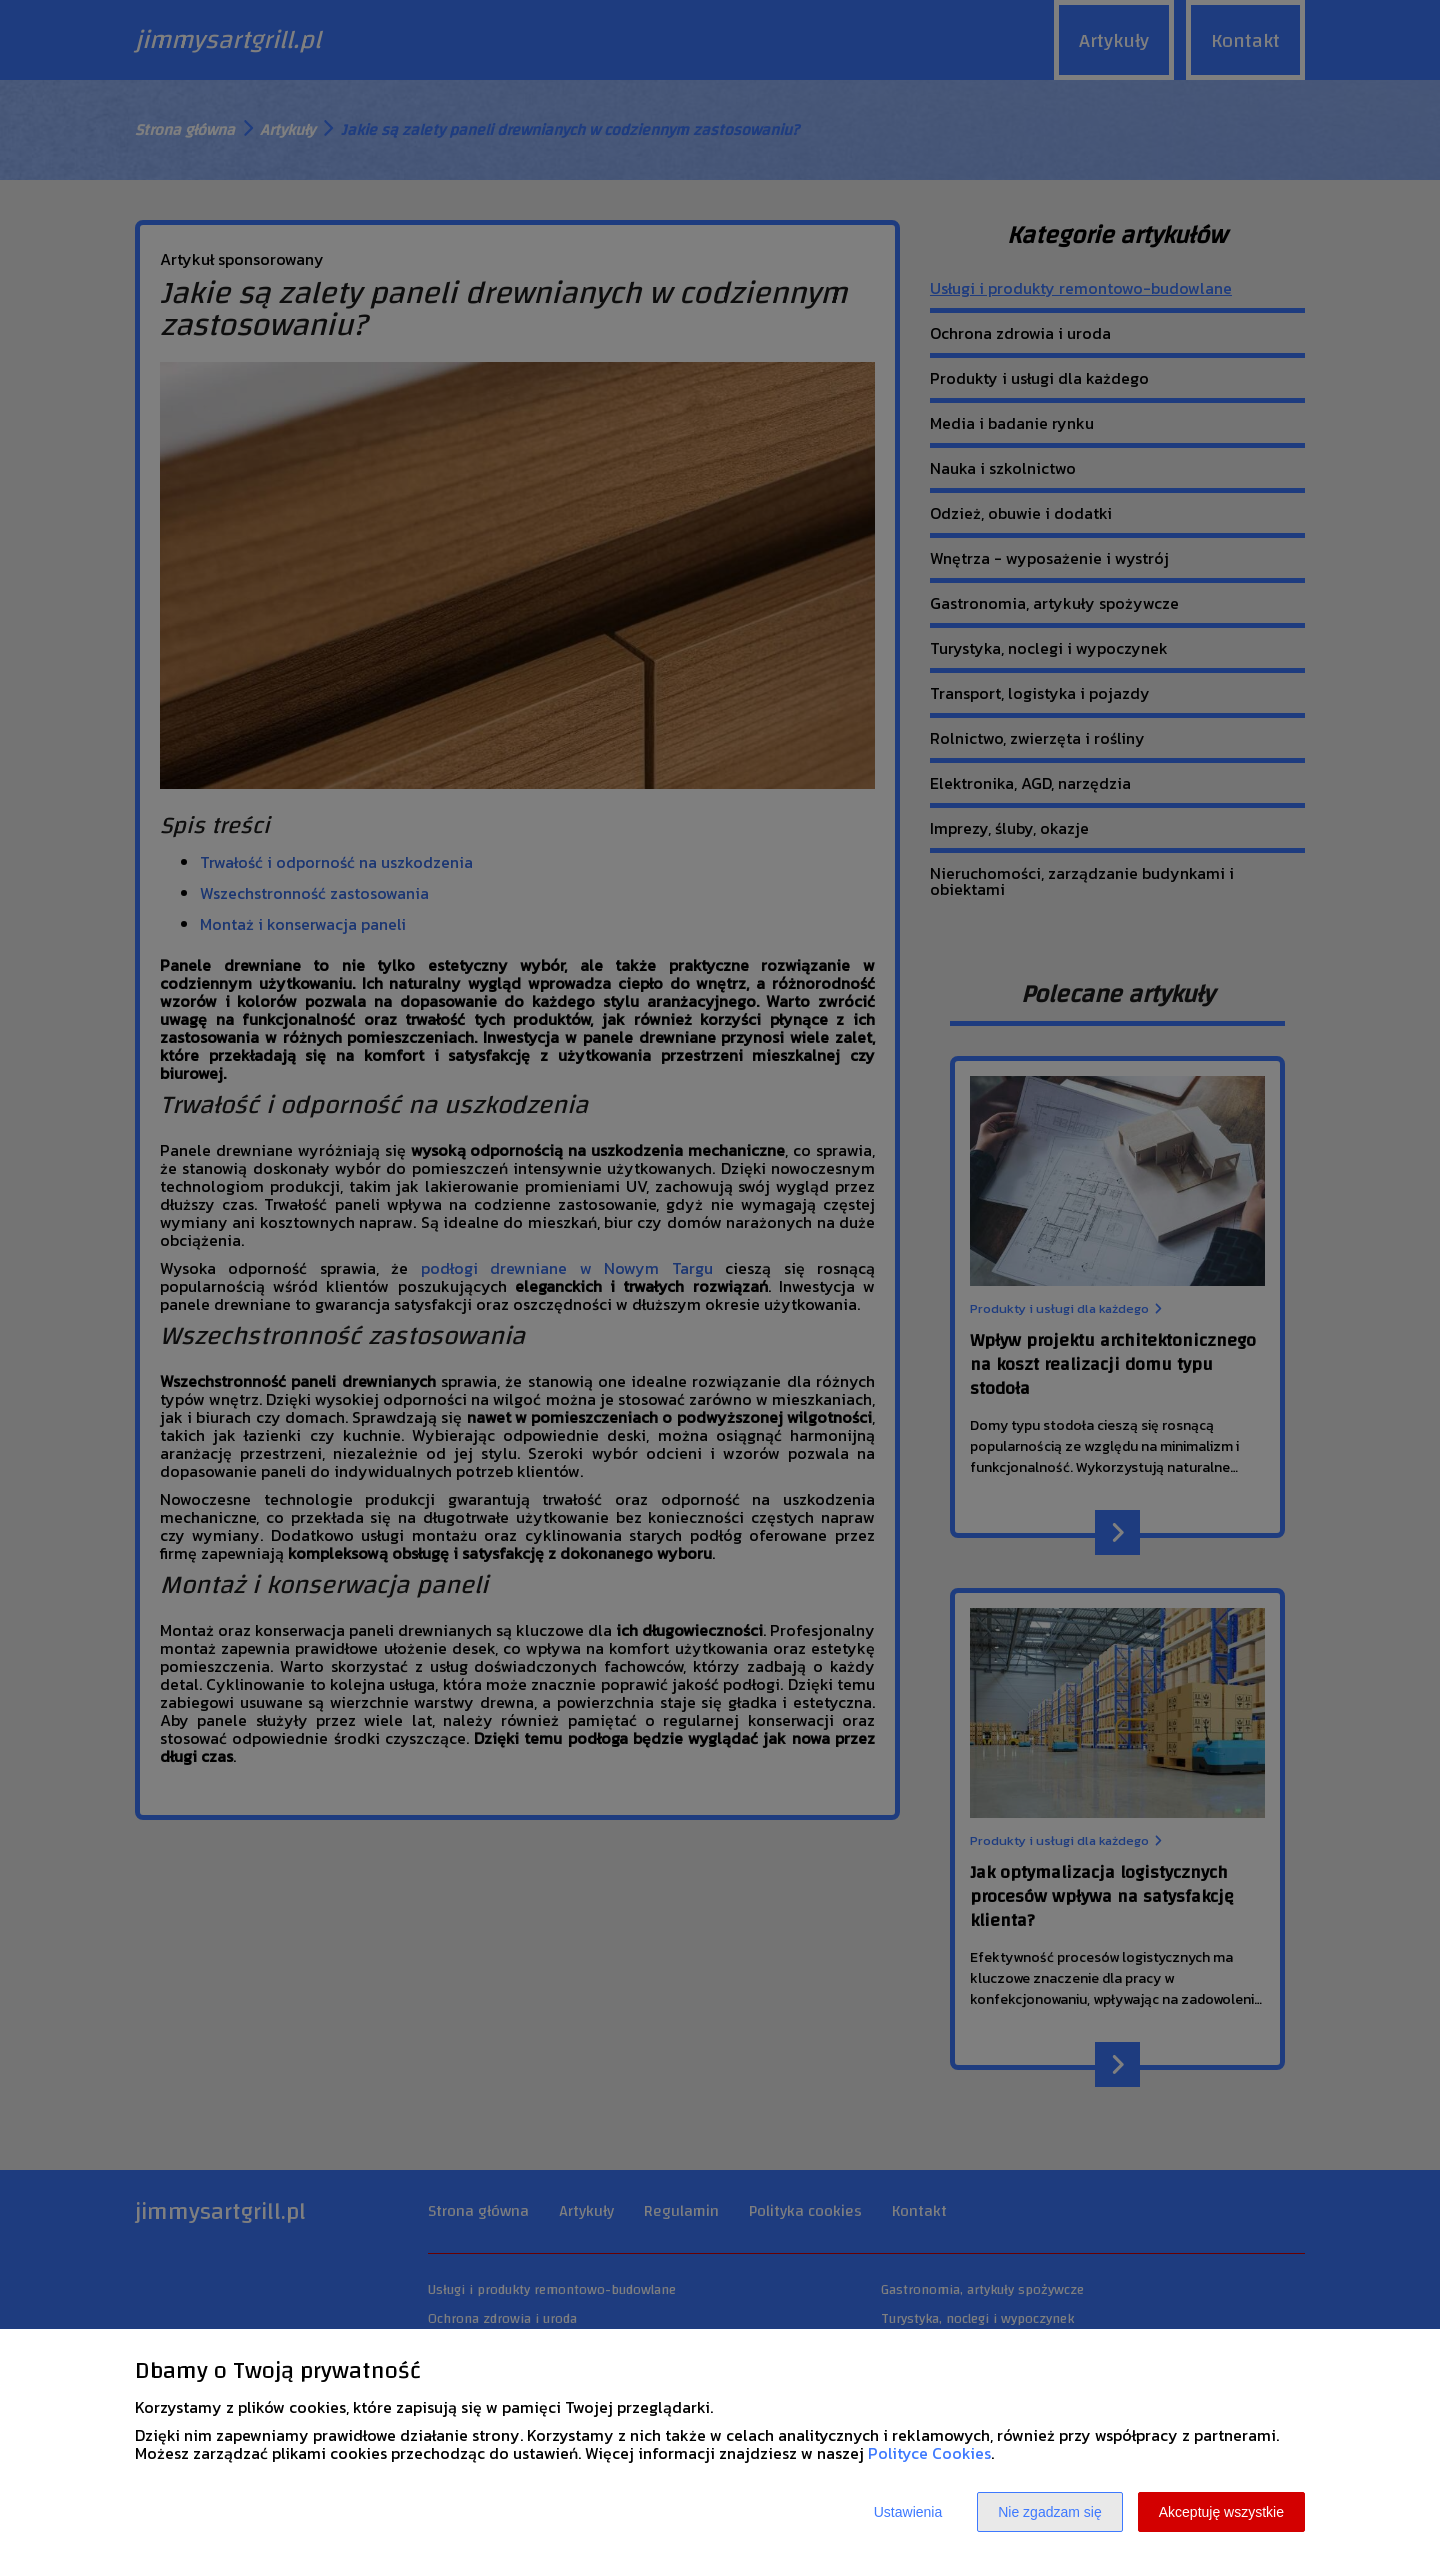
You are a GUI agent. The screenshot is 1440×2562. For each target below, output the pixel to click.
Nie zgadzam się (1050, 2512)
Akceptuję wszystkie (1221, 2512)
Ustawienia (908, 2512)
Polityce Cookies (929, 2453)
